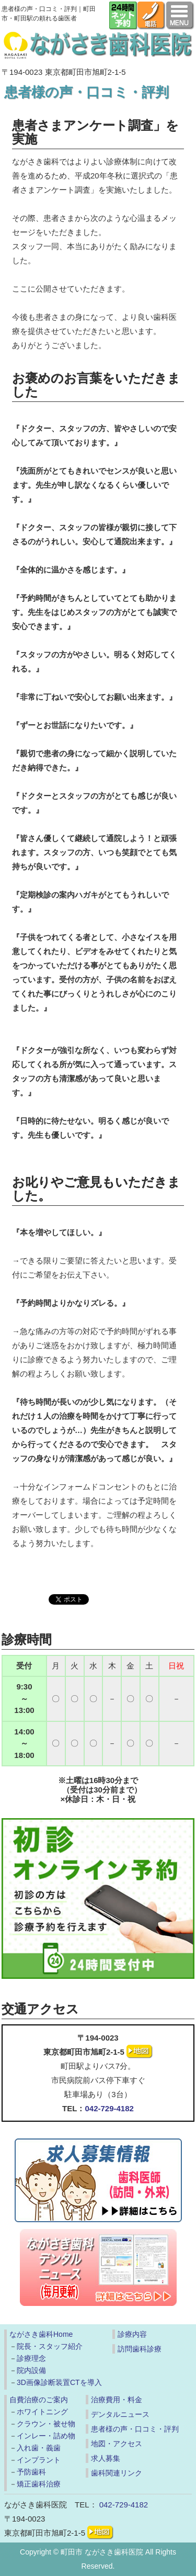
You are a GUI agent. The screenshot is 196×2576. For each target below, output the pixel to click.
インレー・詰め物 (46, 2436)
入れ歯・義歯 (39, 2448)
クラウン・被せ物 (46, 2424)
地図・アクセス (116, 2443)
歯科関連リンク (116, 2473)
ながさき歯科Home (41, 2334)
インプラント (39, 2460)
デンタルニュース (120, 2414)
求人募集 (105, 2458)
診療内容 (132, 2334)
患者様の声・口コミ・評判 (135, 2429)
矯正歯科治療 (39, 2484)
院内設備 (31, 2370)
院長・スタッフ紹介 (50, 2346)
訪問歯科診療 (140, 2349)
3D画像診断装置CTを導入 (59, 2382)
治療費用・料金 (116, 2399)
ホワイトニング (42, 2411)
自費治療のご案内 (38, 2399)
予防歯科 (31, 2472)
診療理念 (31, 2358)
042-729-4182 (109, 2108)
